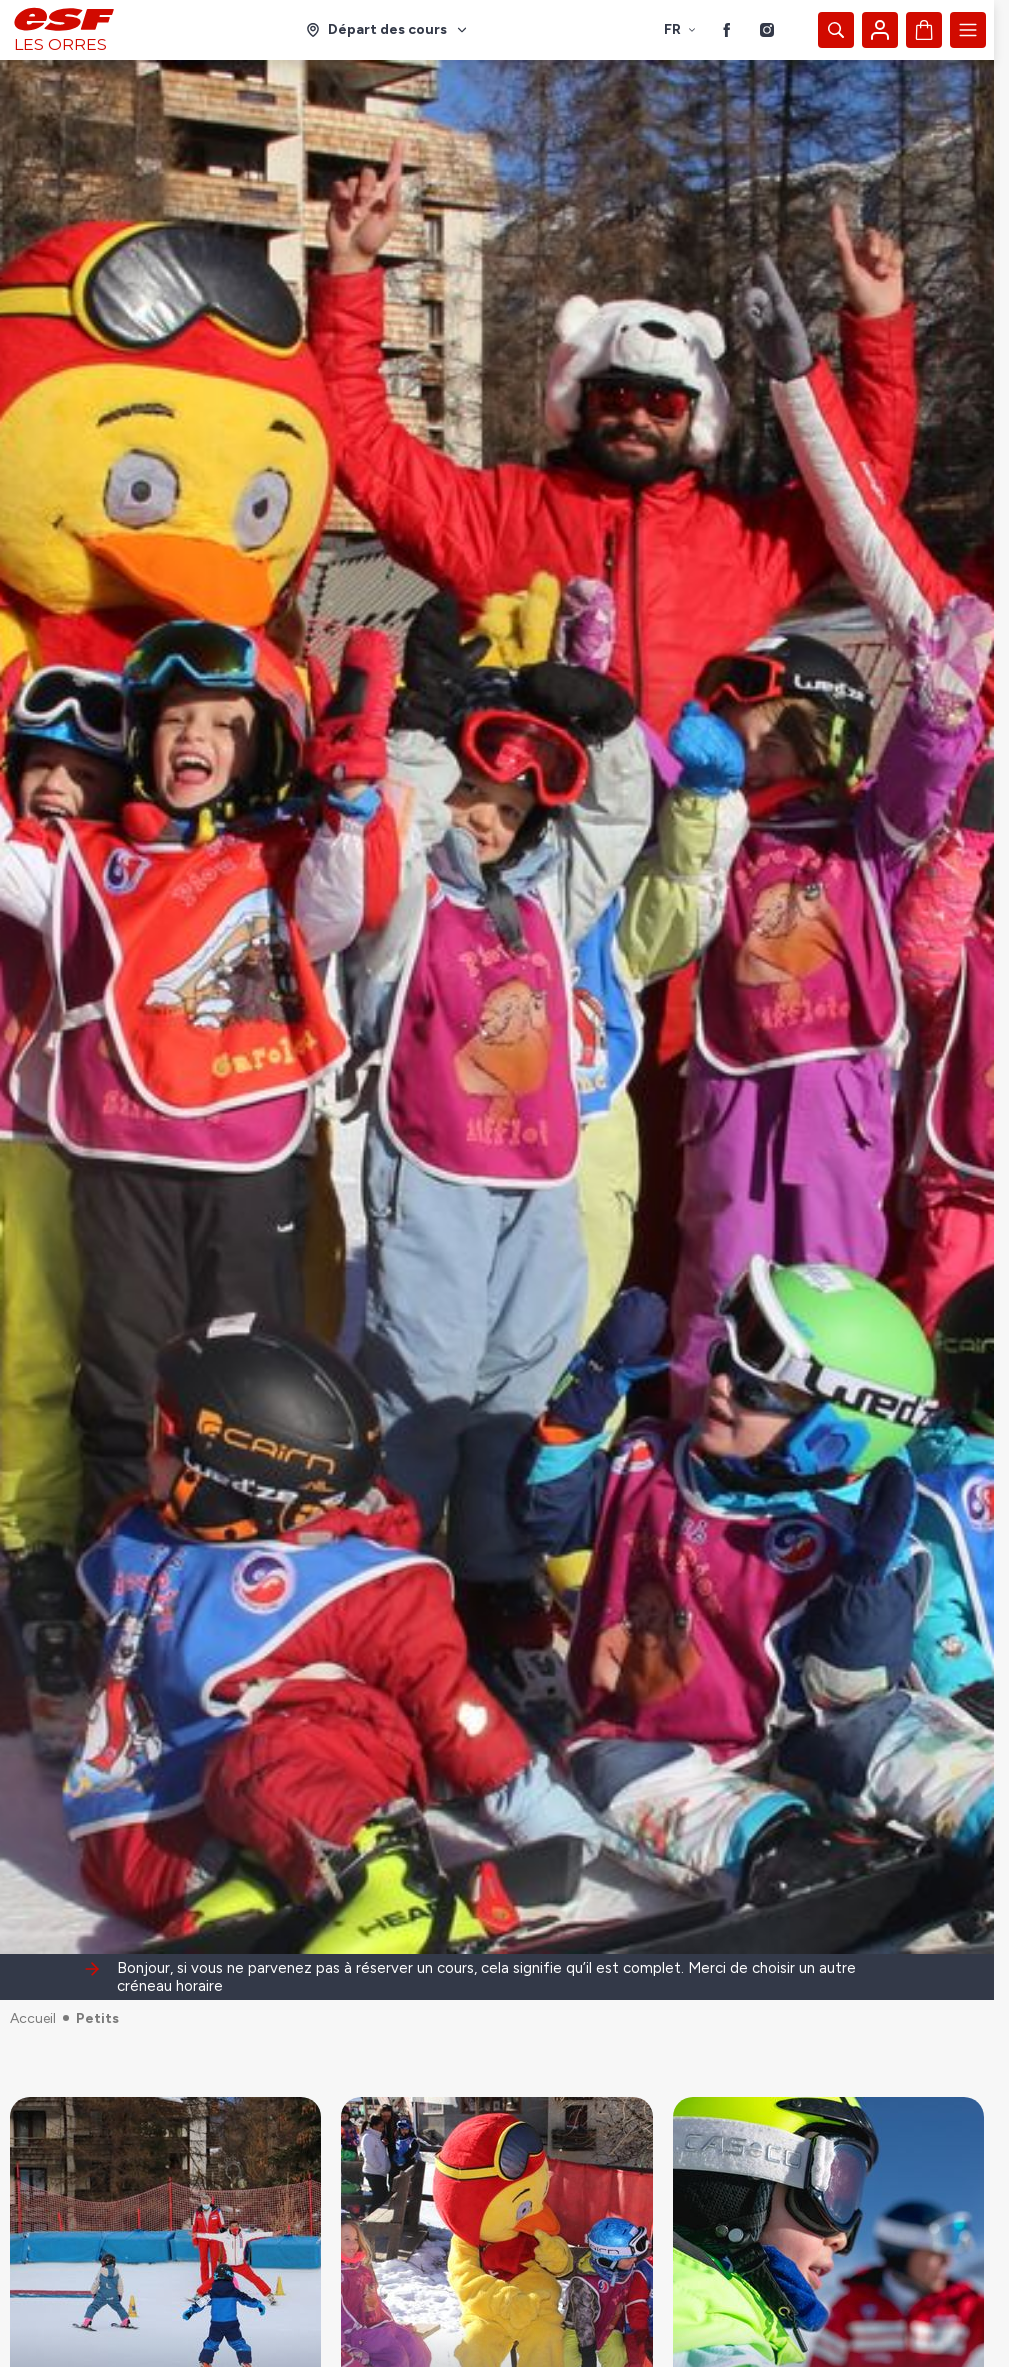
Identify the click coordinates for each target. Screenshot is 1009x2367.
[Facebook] (727, 30)
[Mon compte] (880, 30)
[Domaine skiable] (387, 30)
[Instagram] (767, 30)
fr (680, 29)
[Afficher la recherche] (836, 30)
